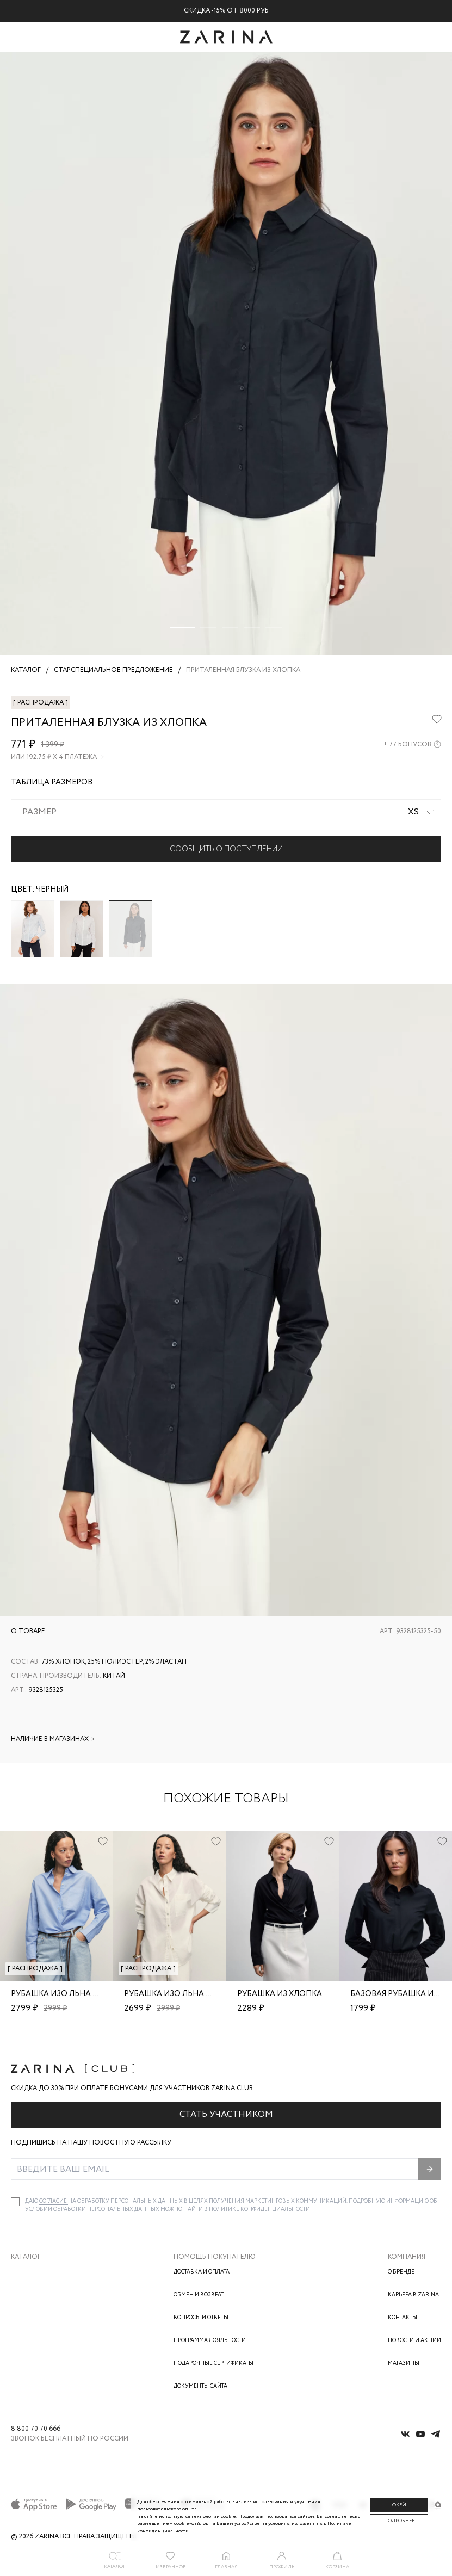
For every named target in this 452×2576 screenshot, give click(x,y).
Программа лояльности (210, 2341)
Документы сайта (200, 2386)
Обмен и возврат (199, 2295)
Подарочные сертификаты (213, 2363)
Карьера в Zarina (413, 2295)
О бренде (401, 2272)
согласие (53, 2201)
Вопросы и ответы (201, 2318)
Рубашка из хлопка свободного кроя (320, 1993)
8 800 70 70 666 (35, 2429)
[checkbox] (15, 2201)
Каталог (26, 2257)
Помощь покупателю (215, 2257)
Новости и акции (414, 2341)
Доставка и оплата (202, 2272)
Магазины (403, 2363)
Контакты (402, 2318)
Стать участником (226, 2114)
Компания (406, 2257)
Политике (224, 2210)
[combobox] (226, 812)
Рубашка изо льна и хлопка (72, 1993)
